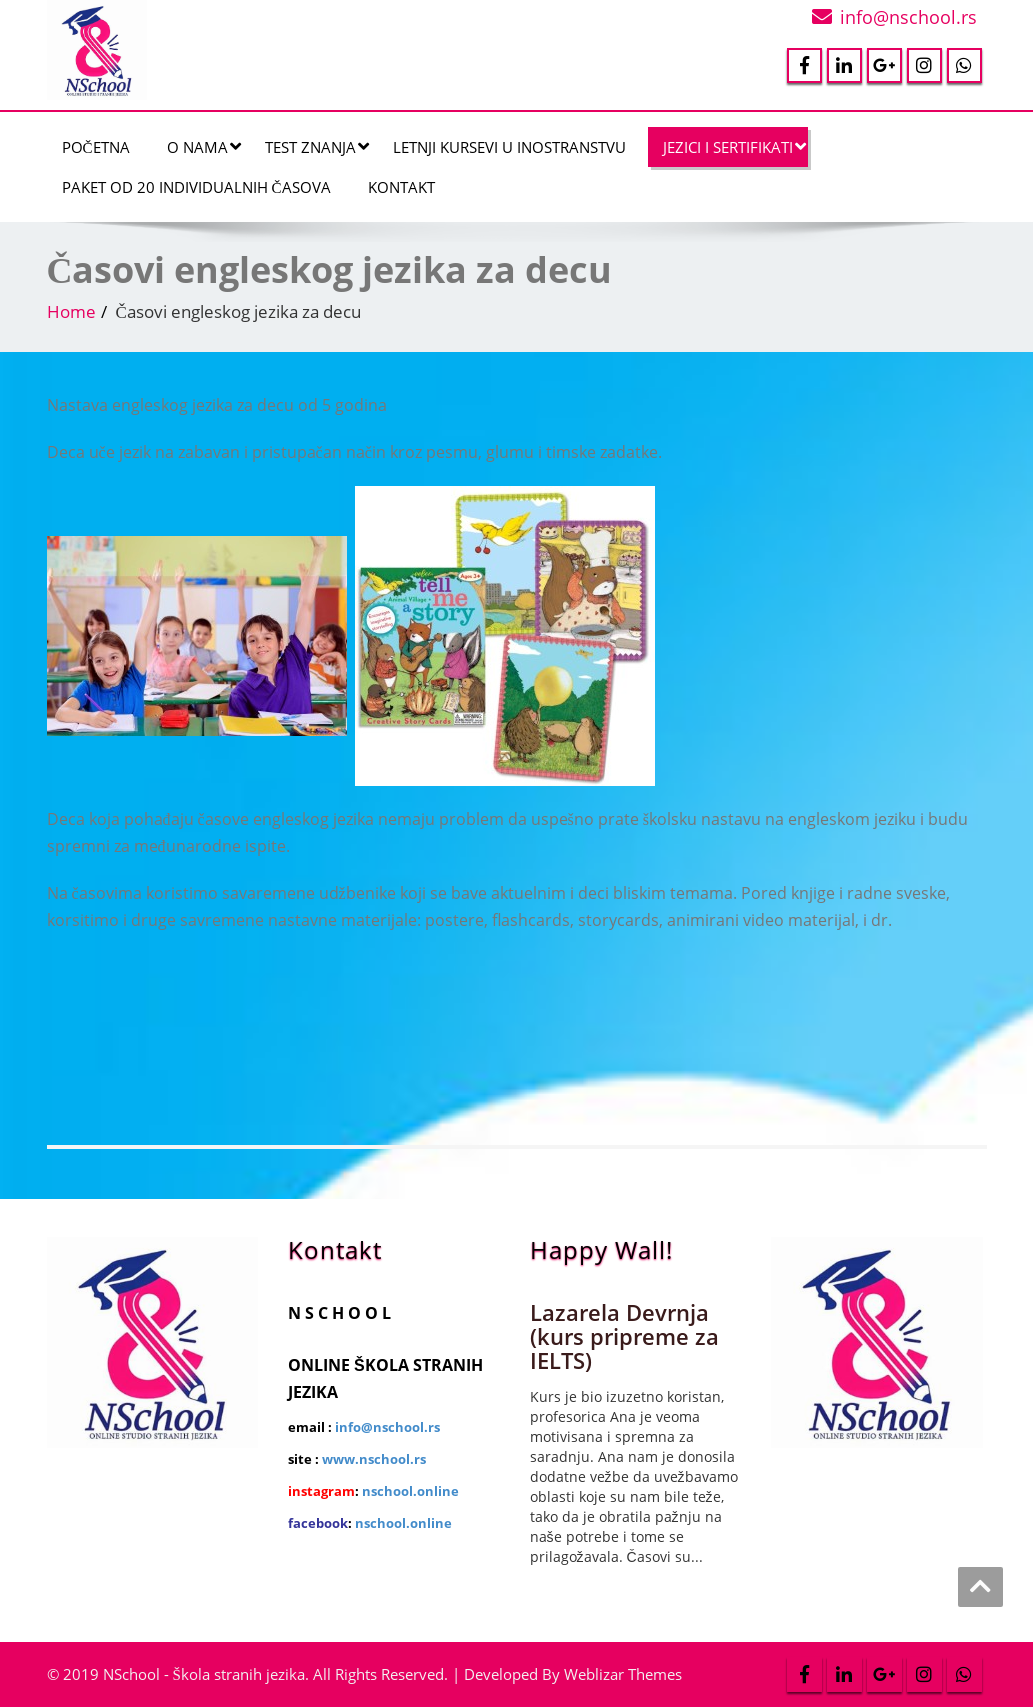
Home (71, 311)
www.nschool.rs (374, 1459)
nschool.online (410, 1491)
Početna (96, 147)
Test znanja (317, 147)
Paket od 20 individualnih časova (196, 187)
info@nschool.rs (908, 17)
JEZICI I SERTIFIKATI (734, 147)
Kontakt (401, 187)
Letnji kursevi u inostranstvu (509, 147)
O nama (204, 147)
